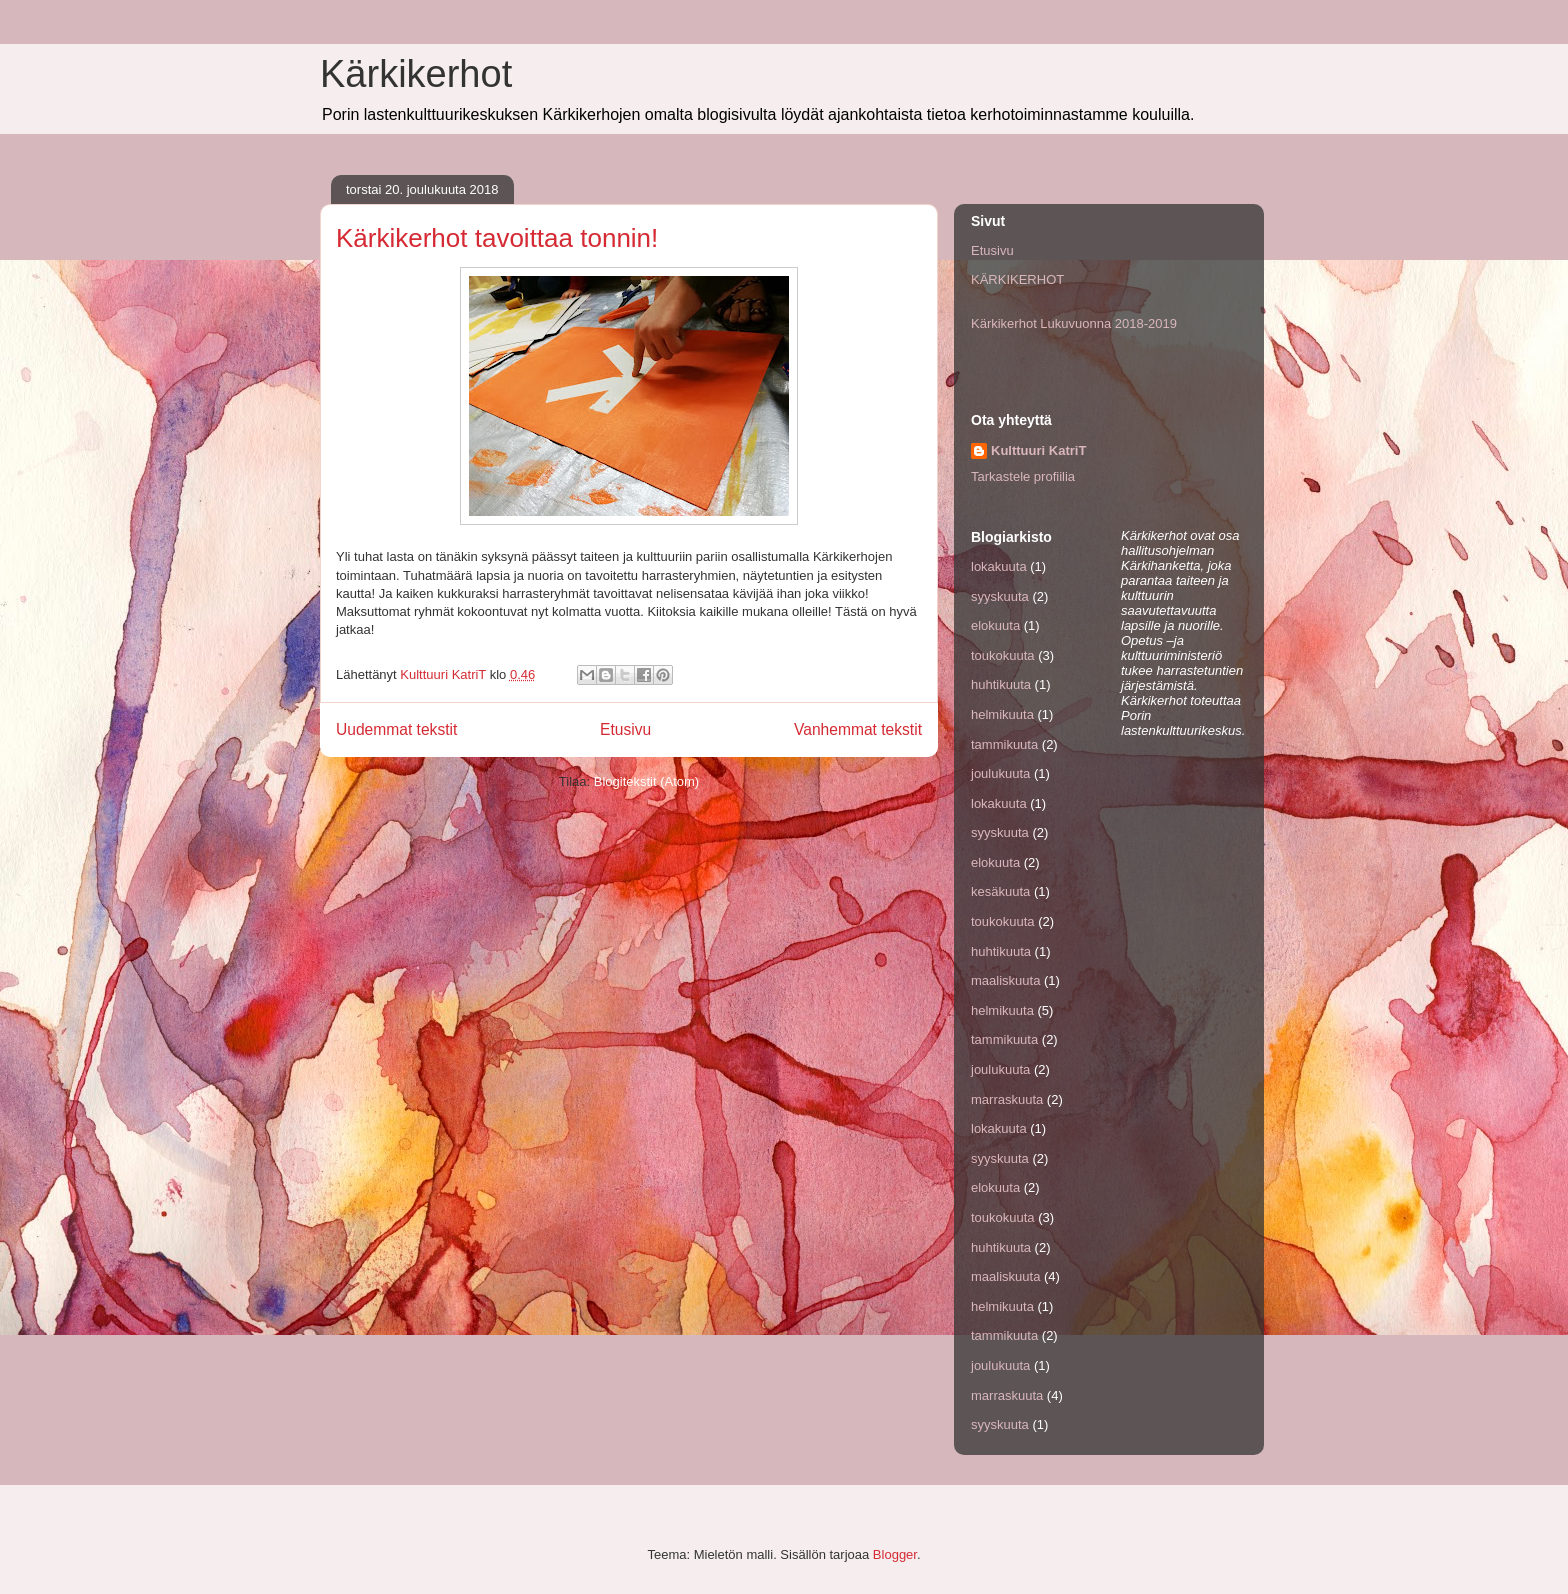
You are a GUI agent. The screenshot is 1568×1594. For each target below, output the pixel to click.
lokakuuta (999, 566)
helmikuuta (1002, 714)
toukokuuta (1003, 655)
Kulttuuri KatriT (1038, 450)
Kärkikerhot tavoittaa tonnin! (497, 238)
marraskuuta (1007, 1099)
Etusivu (625, 729)
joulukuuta (1000, 773)
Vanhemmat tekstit (858, 729)
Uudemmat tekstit (396, 729)
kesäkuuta (1000, 891)
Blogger (895, 1554)
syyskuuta (1000, 596)
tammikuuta (1004, 744)
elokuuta (995, 625)
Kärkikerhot (416, 74)
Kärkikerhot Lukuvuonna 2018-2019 (1074, 323)
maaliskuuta (1005, 980)
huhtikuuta (1001, 684)
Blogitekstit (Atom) (646, 781)
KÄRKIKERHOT (1017, 279)
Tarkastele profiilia (1023, 476)
